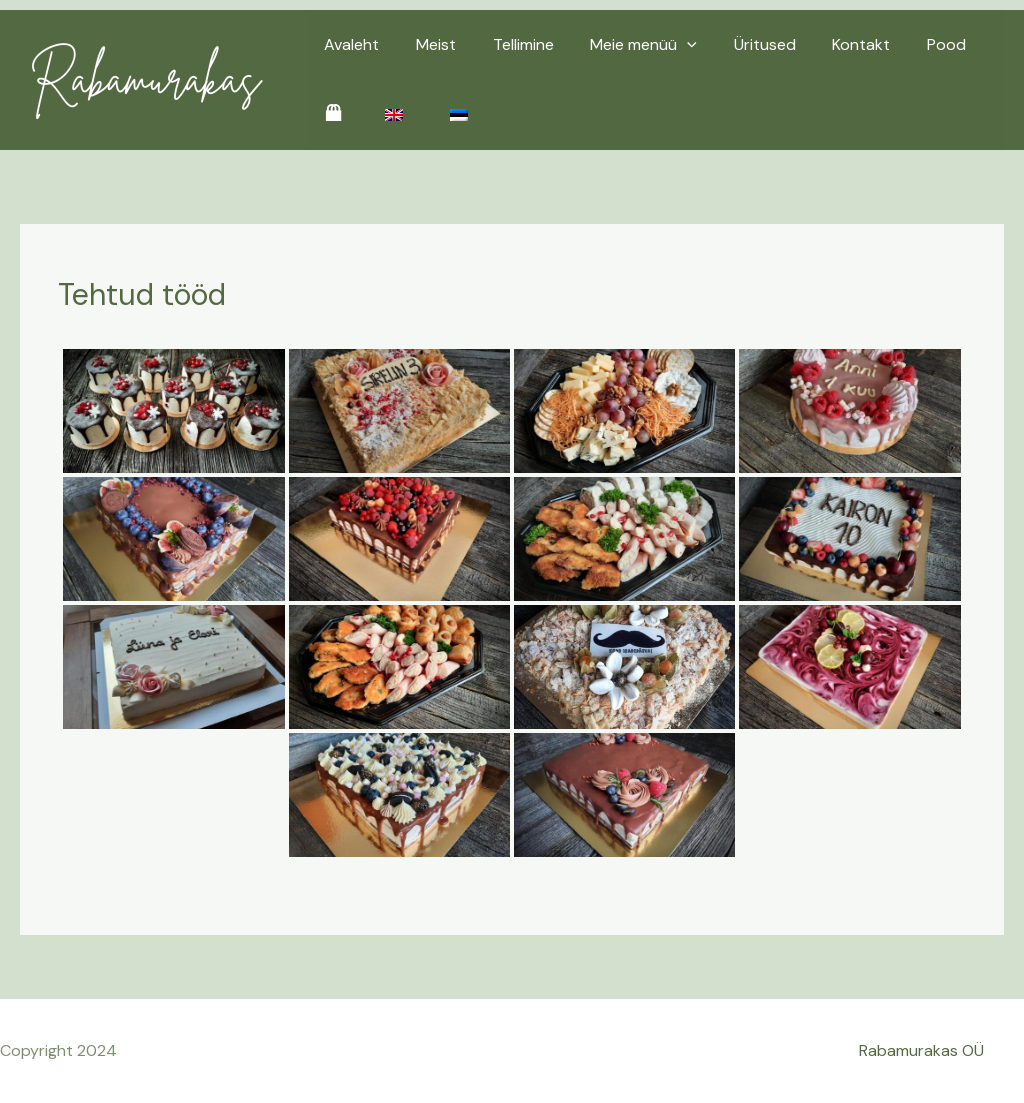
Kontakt (836, 44)
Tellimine (511, 44)
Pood (916, 44)
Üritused (744, 44)
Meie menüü (627, 45)
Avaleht (349, 44)
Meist (429, 44)
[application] (671, 45)
